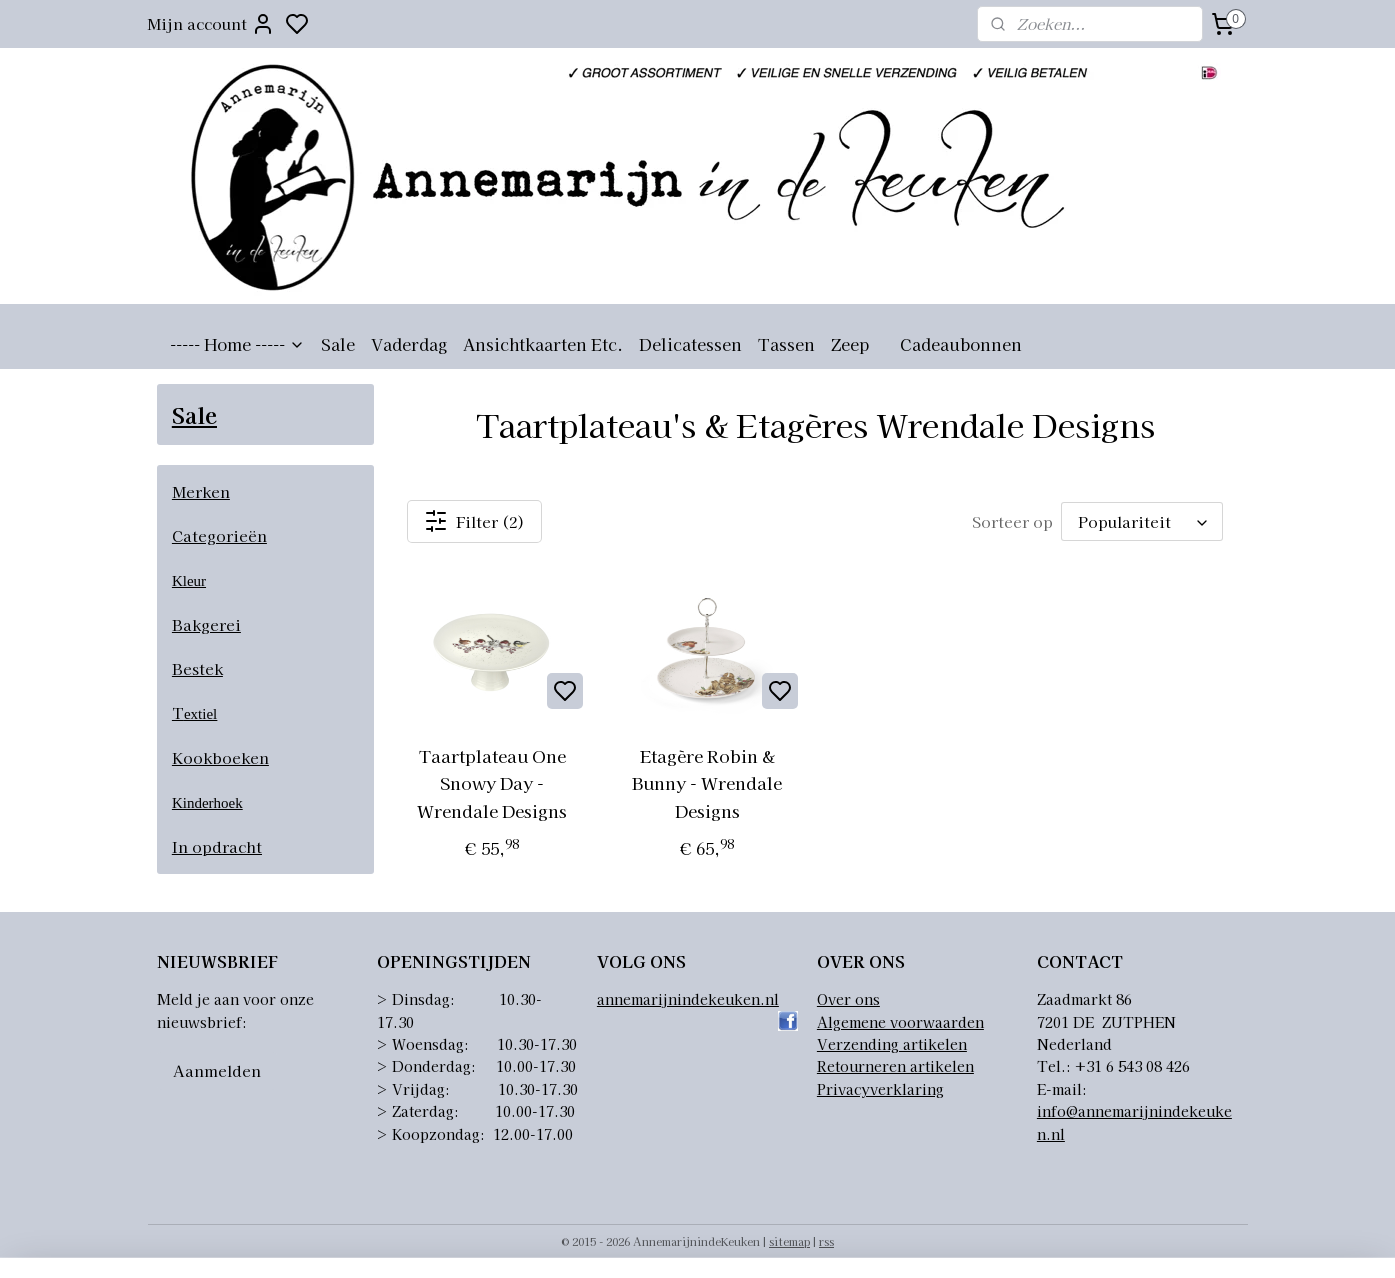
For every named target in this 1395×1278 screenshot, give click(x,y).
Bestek (197, 668)
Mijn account (211, 24)
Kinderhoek (207, 803)
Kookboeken (220, 757)
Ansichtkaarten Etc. (543, 344)
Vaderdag (409, 344)
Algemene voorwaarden (900, 1022)
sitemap (789, 1241)
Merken (201, 491)
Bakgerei (206, 624)
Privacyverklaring (880, 1089)
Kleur (189, 581)
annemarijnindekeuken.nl (688, 999)
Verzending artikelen (892, 1044)
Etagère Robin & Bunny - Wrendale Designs (708, 782)
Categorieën (219, 535)
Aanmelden (217, 1070)
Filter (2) (475, 521)
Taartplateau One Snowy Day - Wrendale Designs (492, 782)
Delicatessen (690, 344)
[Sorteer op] (1142, 521)
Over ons (848, 999)
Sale (338, 344)
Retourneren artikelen (895, 1066)
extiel (200, 714)
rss (826, 1241)
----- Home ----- (237, 344)
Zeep (850, 344)
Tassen (786, 344)
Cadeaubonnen (961, 344)
